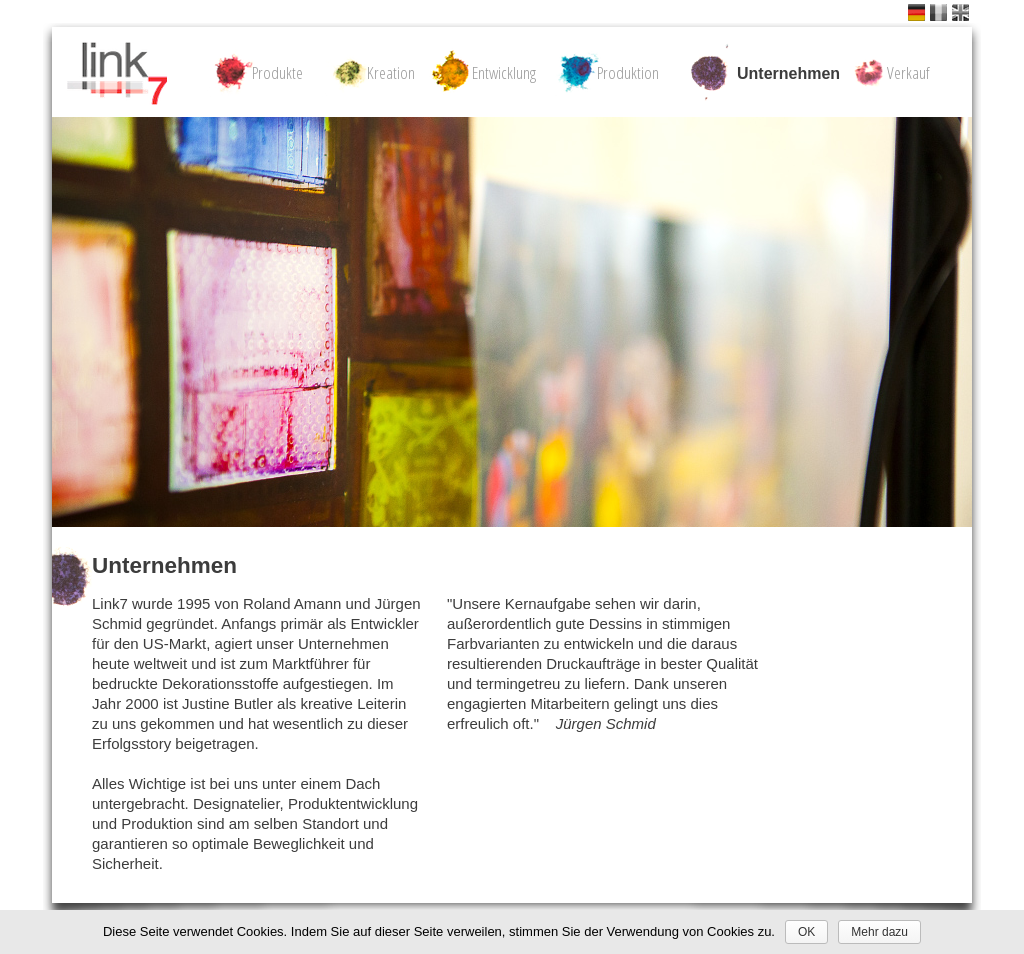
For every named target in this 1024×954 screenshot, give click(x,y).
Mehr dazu (879, 932)
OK (806, 932)
